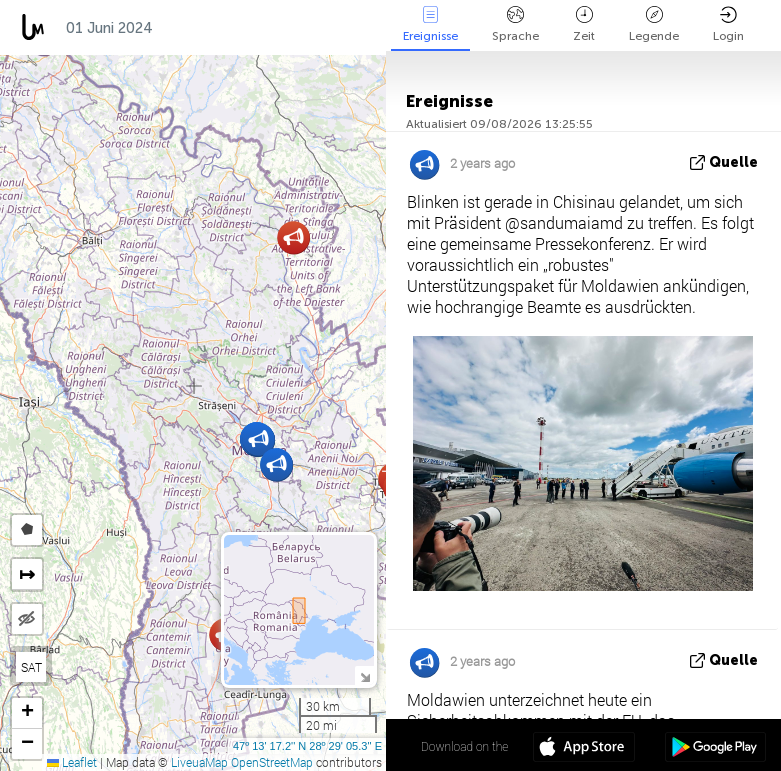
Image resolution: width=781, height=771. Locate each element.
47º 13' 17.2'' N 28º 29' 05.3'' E (307, 746)
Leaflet (72, 762)
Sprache (515, 24)
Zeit (584, 24)
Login (728, 24)
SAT (31, 667)
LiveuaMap (199, 762)
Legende (654, 24)
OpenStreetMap (272, 762)
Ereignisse (430, 24)
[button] (293, 237)
